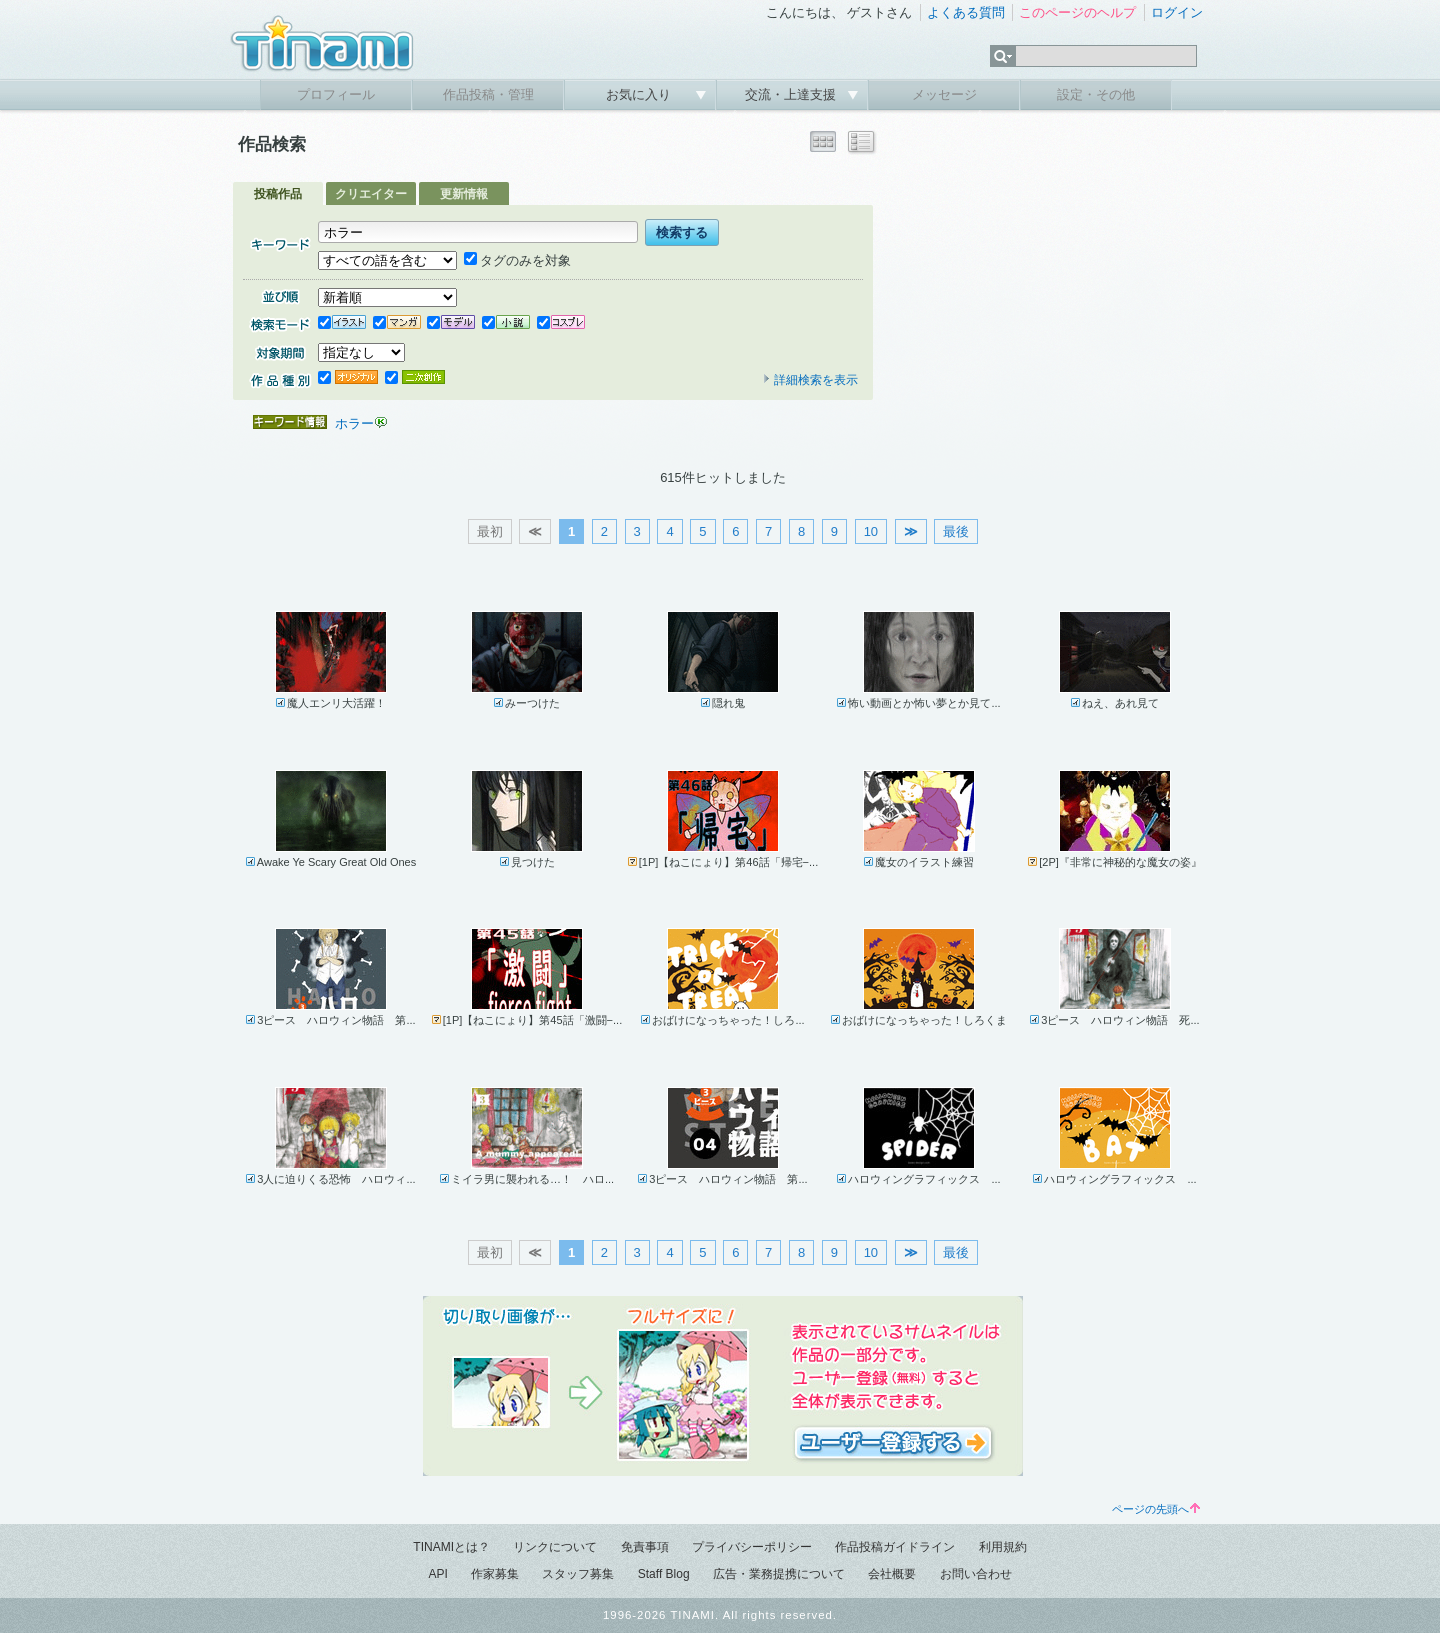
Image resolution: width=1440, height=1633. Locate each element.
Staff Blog (664, 1574)
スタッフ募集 (578, 1574)
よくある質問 (966, 12)
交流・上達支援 (792, 94)
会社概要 (892, 1574)
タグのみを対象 (517, 260)
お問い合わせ (976, 1574)
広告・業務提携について (779, 1574)
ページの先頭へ (1156, 1509)
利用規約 (1003, 1547)
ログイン (1177, 12)
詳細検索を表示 (810, 380)
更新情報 (464, 194)
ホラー (354, 423)
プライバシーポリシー (752, 1547)
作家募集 (495, 1574)
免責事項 (645, 1547)
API (437, 1574)
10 (871, 531)
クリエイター (371, 194)
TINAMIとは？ (451, 1547)
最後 (956, 531)
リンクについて (555, 1547)
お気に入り (640, 94)
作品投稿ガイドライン (895, 1547)
